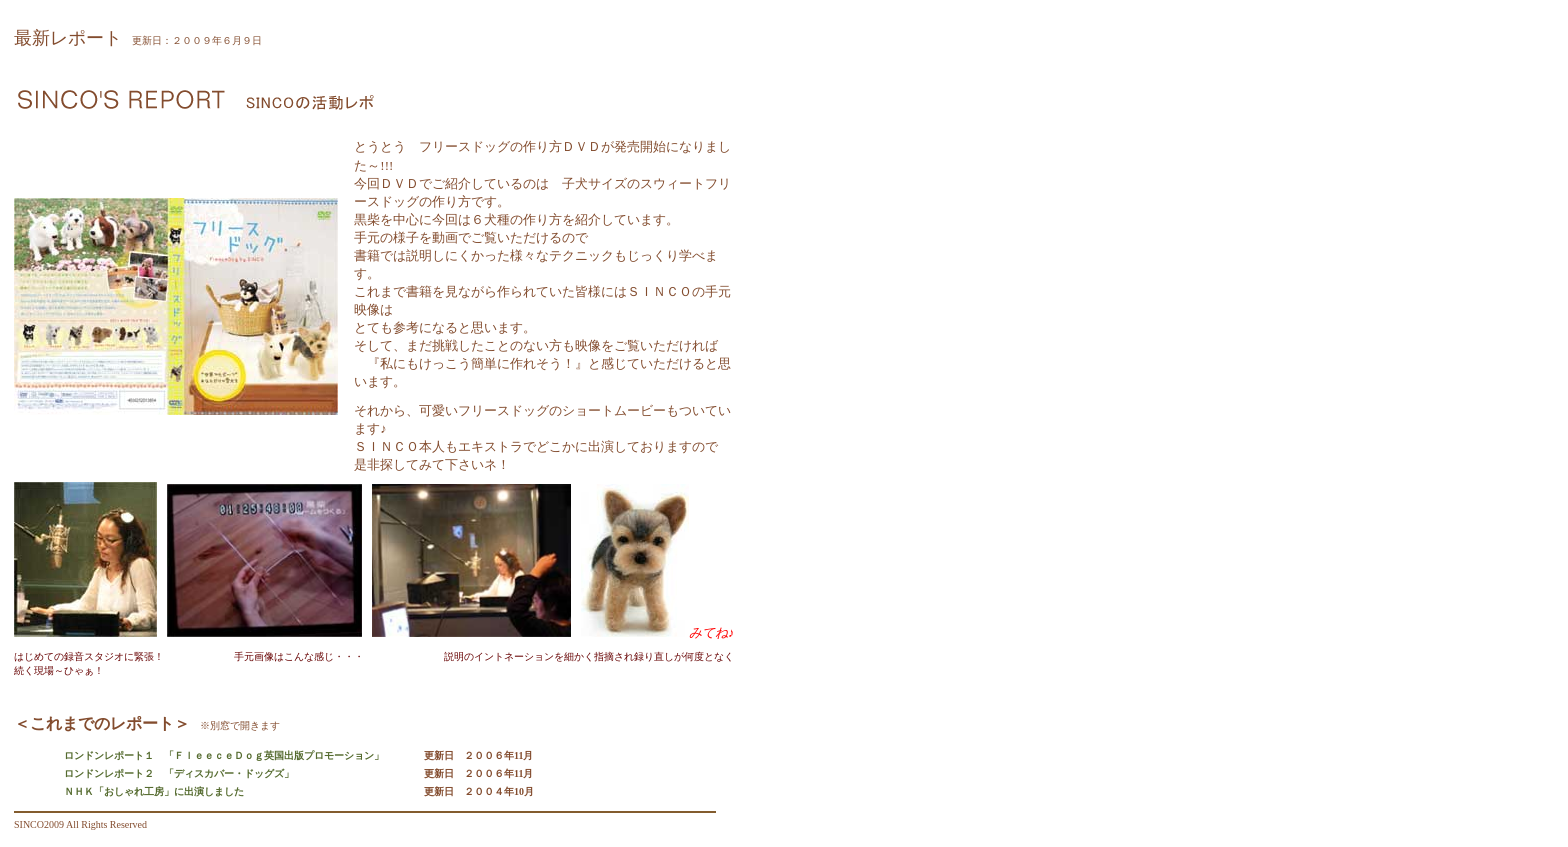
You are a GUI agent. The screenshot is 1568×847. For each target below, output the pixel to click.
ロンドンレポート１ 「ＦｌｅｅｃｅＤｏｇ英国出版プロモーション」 (224, 755)
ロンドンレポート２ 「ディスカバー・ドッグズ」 (179, 773)
